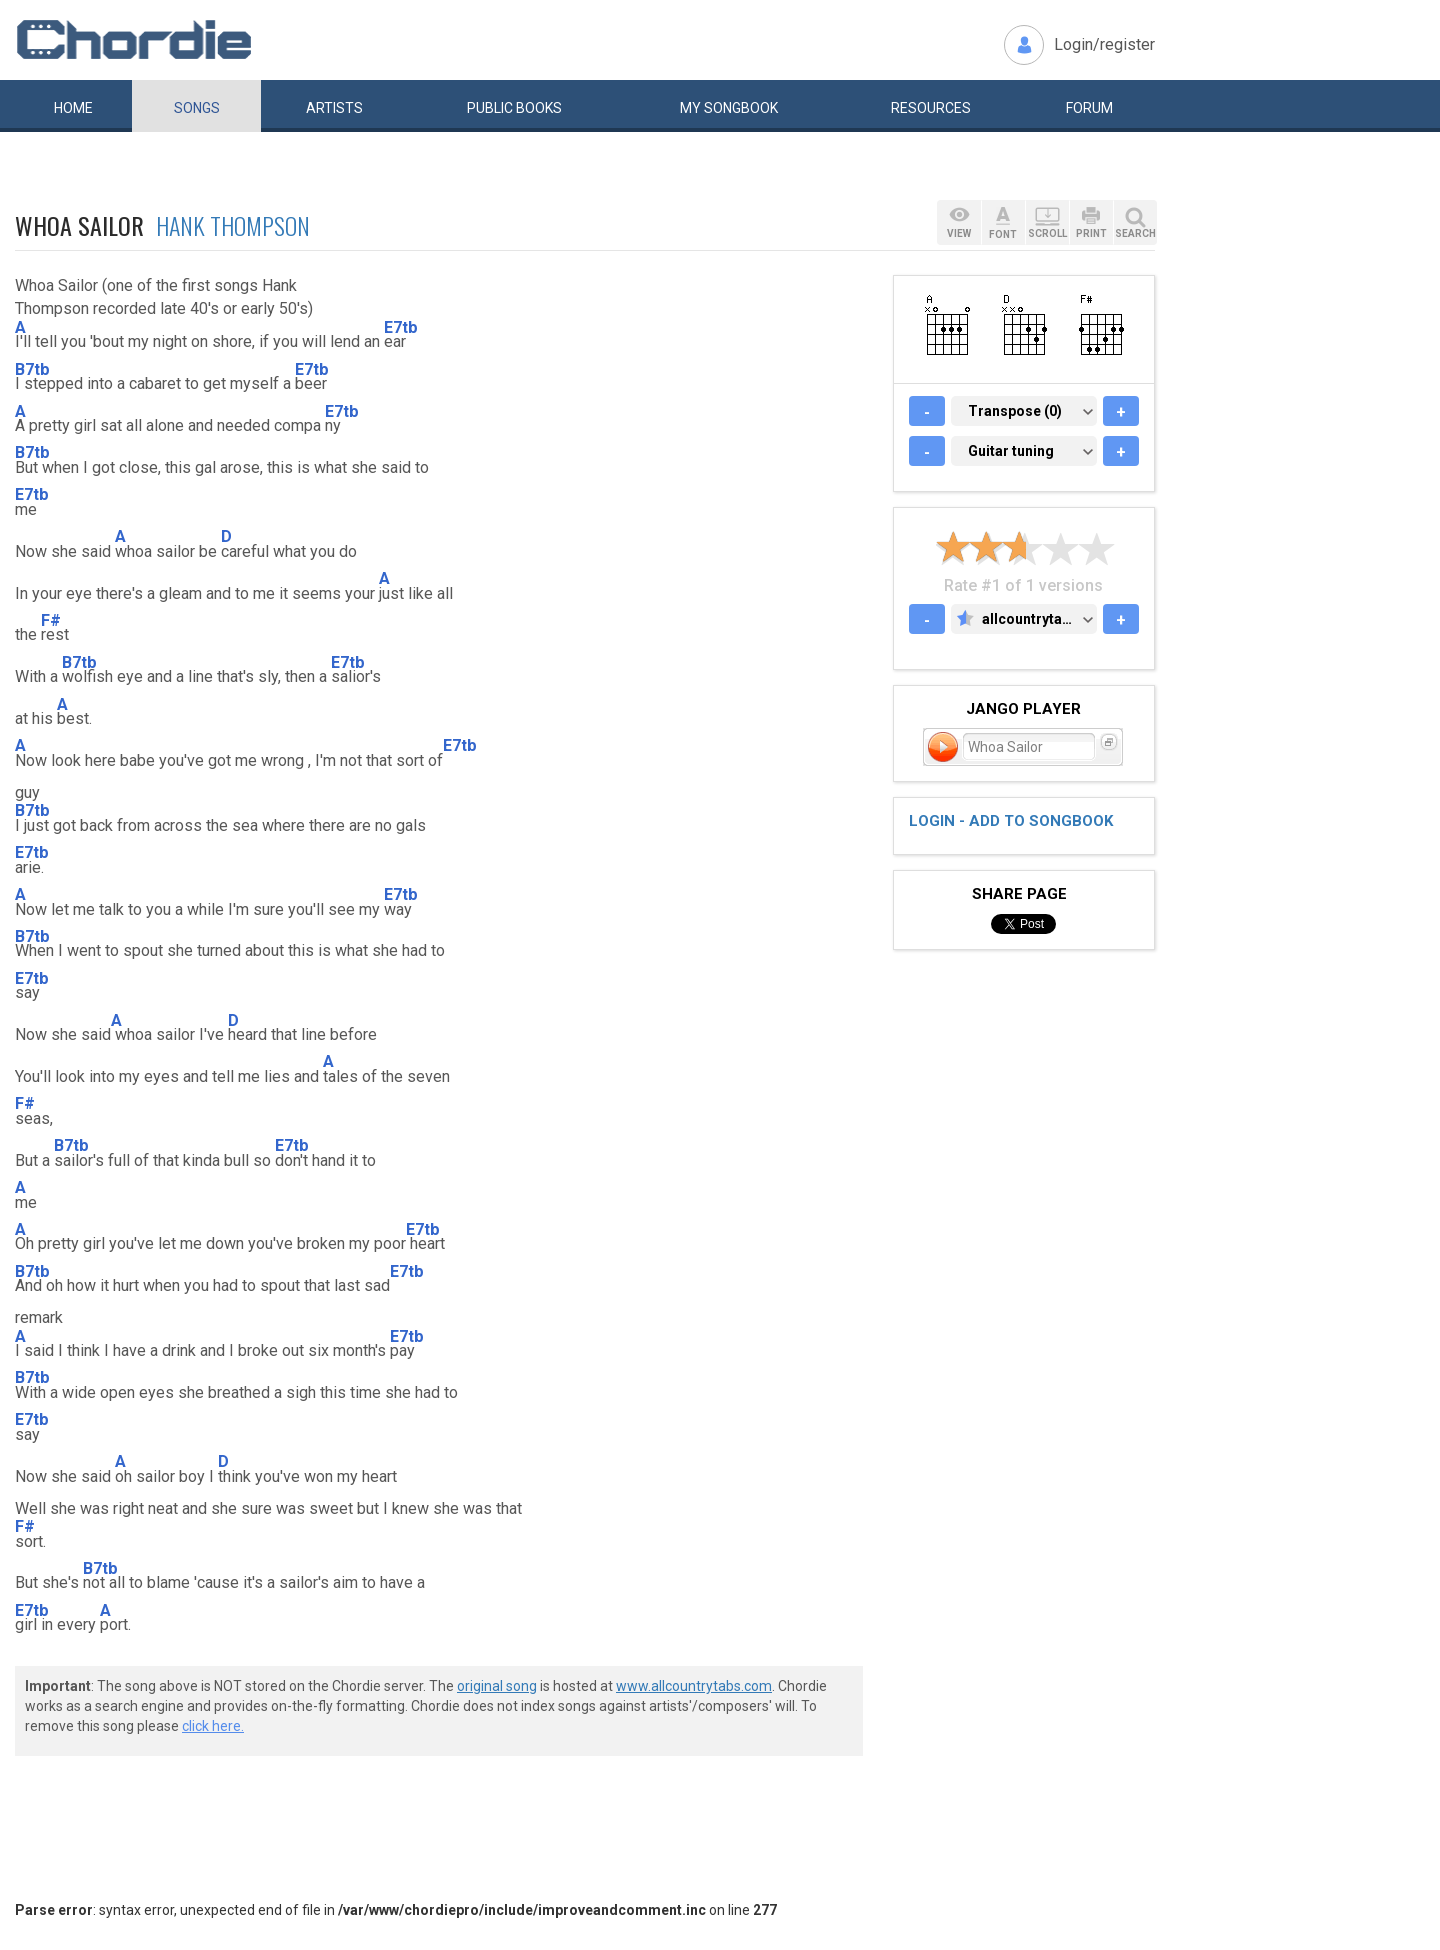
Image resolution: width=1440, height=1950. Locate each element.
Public (514, 108)
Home (73, 108)
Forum (1089, 108)
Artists (334, 108)
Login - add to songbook (1011, 821)
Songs (197, 108)
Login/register (1104, 44)
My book (729, 108)
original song (497, 1686)
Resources (931, 108)
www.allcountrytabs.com (694, 1686)
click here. (213, 1726)
